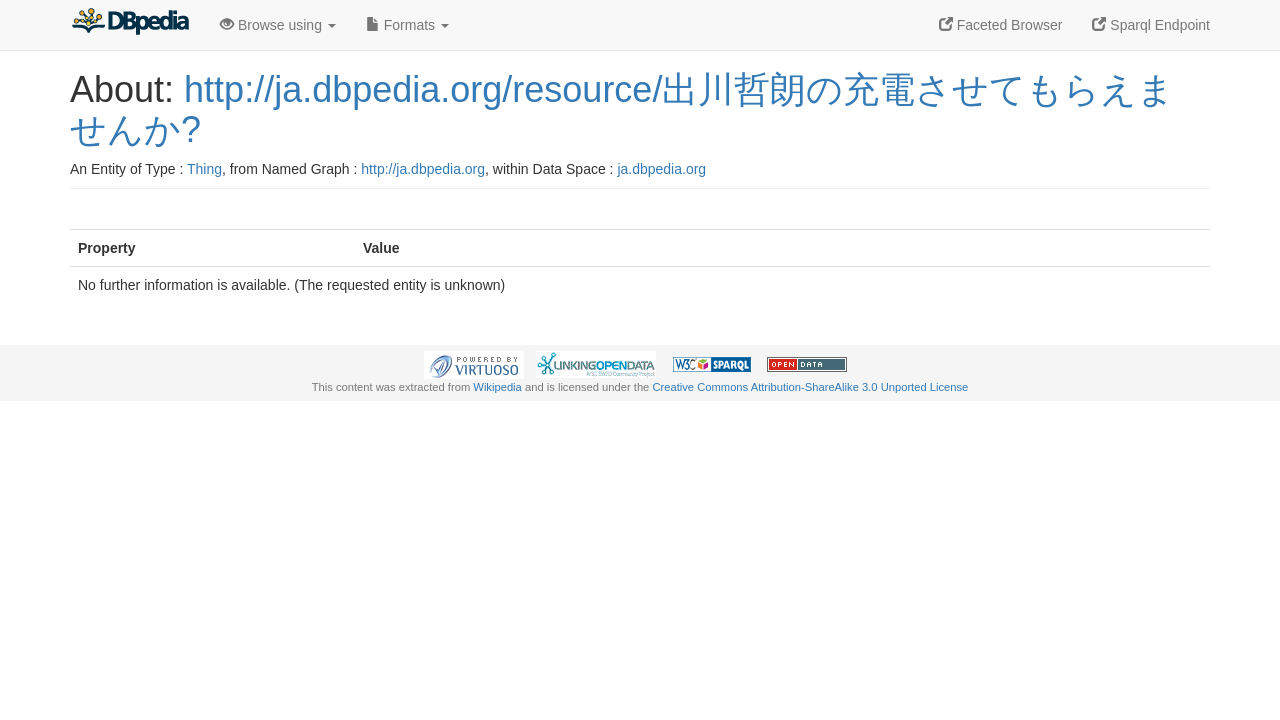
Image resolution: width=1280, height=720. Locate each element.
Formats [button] (407, 25)
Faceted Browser (1001, 25)
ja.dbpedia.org (661, 169)
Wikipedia (497, 387)
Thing (204, 169)
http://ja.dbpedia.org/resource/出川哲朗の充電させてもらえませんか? (622, 109)
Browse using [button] (278, 25)
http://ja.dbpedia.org (423, 169)
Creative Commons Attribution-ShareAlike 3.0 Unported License (810, 387)
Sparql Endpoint (1151, 25)
